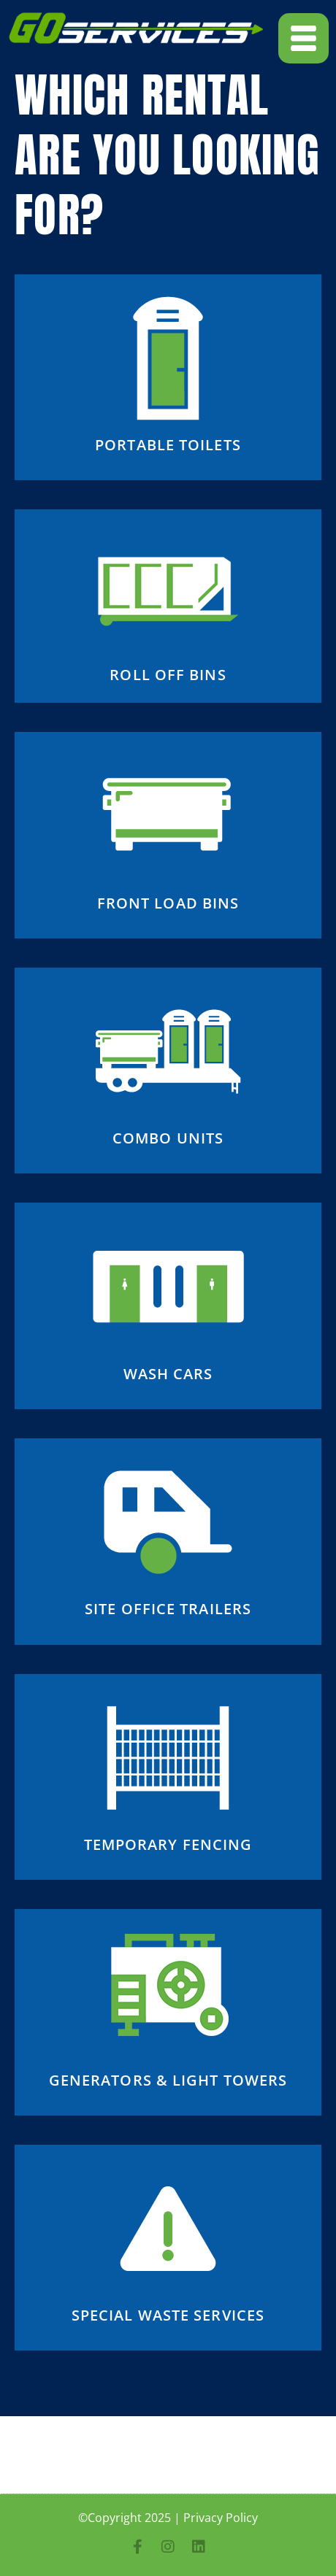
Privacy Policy (220, 2518)
